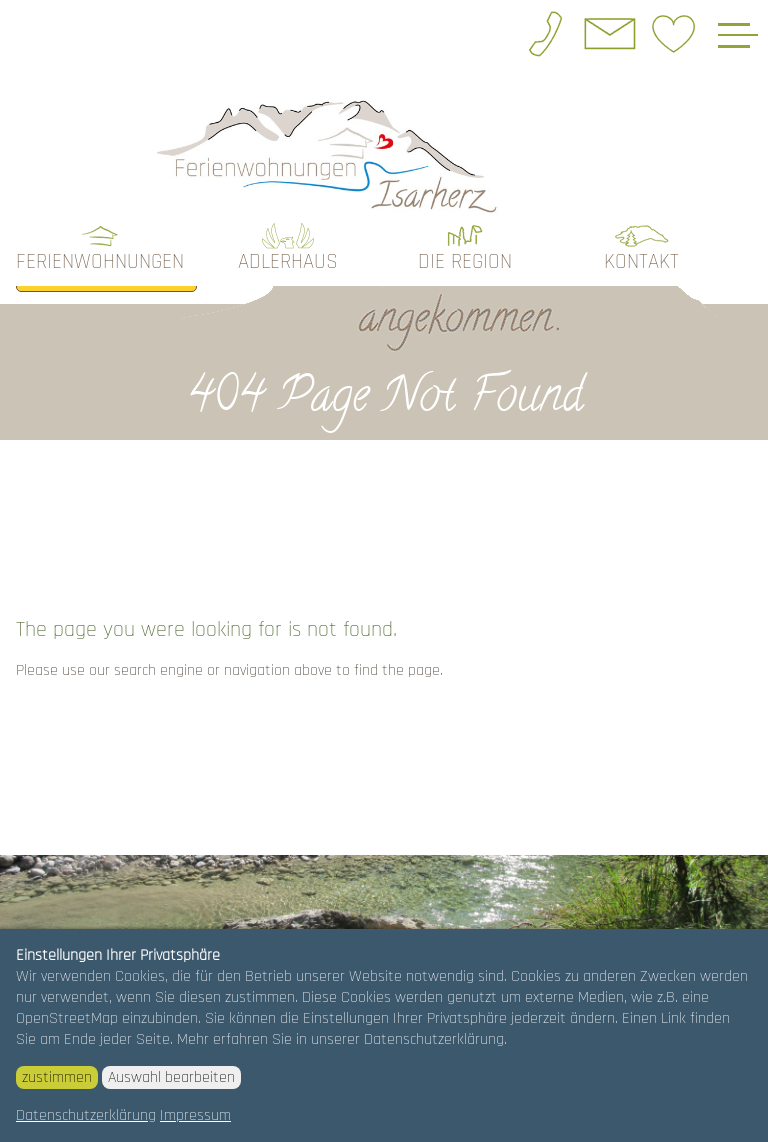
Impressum (195, 1115)
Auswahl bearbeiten (171, 1077)
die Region (465, 262)
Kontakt (641, 262)
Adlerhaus (288, 262)
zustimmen (57, 1077)
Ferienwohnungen (100, 262)
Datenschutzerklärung (86, 1115)
